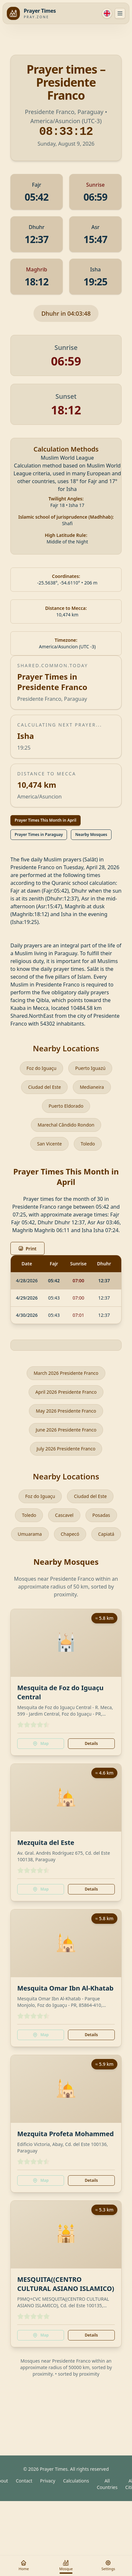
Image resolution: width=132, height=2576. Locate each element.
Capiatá (106, 1534)
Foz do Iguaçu (42, 1068)
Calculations (76, 2481)
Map (41, 1743)
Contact (24, 2481)
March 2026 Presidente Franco (65, 1373)
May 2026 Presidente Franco (66, 1411)
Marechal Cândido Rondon (66, 1125)
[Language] (107, 13)
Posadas (101, 1515)
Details (91, 1743)
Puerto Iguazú (90, 1068)
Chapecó (70, 1534)
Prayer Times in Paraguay (39, 834)
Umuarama (30, 1534)
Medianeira (92, 1087)
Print (27, 1248)
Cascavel (64, 1515)
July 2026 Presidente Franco (66, 1449)
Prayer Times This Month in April (45, 820)
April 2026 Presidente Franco (66, 1392)
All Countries (107, 2484)
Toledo (88, 1144)
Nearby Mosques (91, 834)
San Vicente (49, 1144)
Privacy (47, 2481)
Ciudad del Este (44, 1087)
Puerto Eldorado (66, 1106)
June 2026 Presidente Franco (66, 1430)
